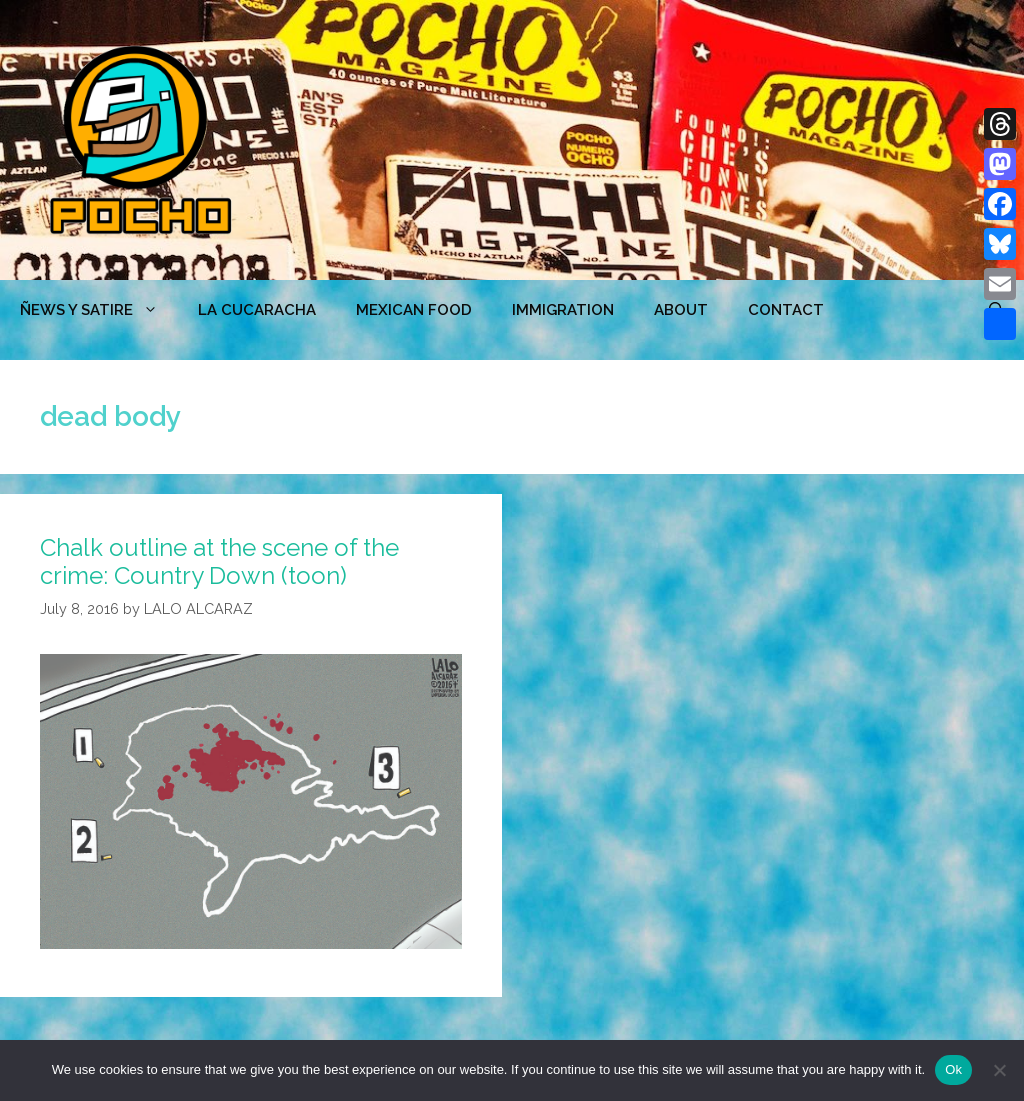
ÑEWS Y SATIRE (99, 310)
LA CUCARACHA (257, 310)
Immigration (563, 310)
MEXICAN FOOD (414, 310)
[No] (999, 1070)
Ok (953, 1069)
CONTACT (786, 310)
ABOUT (681, 310)
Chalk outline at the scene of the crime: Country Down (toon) (219, 562)
